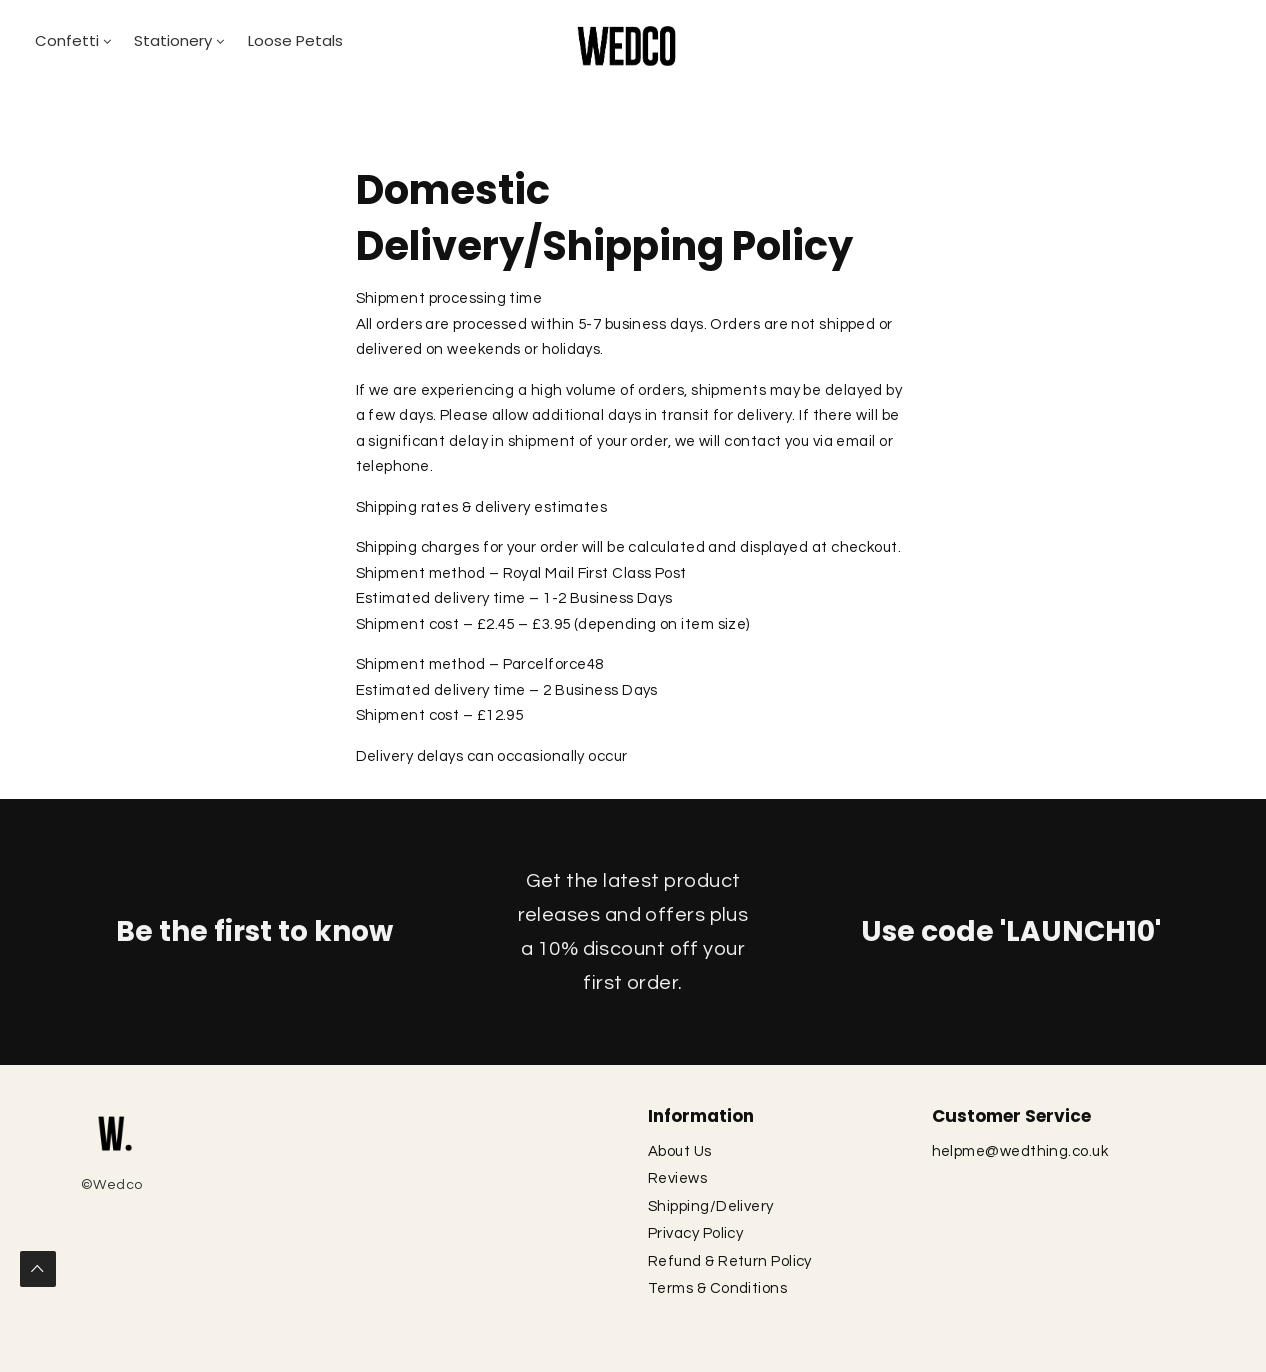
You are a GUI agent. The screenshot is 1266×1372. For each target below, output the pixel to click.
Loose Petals (295, 40)
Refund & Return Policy (731, 1261)
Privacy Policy (697, 1233)
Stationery (173, 40)
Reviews (679, 1178)
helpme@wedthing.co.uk (1020, 1151)
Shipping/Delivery (711, 1206)
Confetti (67, 40)
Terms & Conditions (719, 1288)
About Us (681, 1151)
